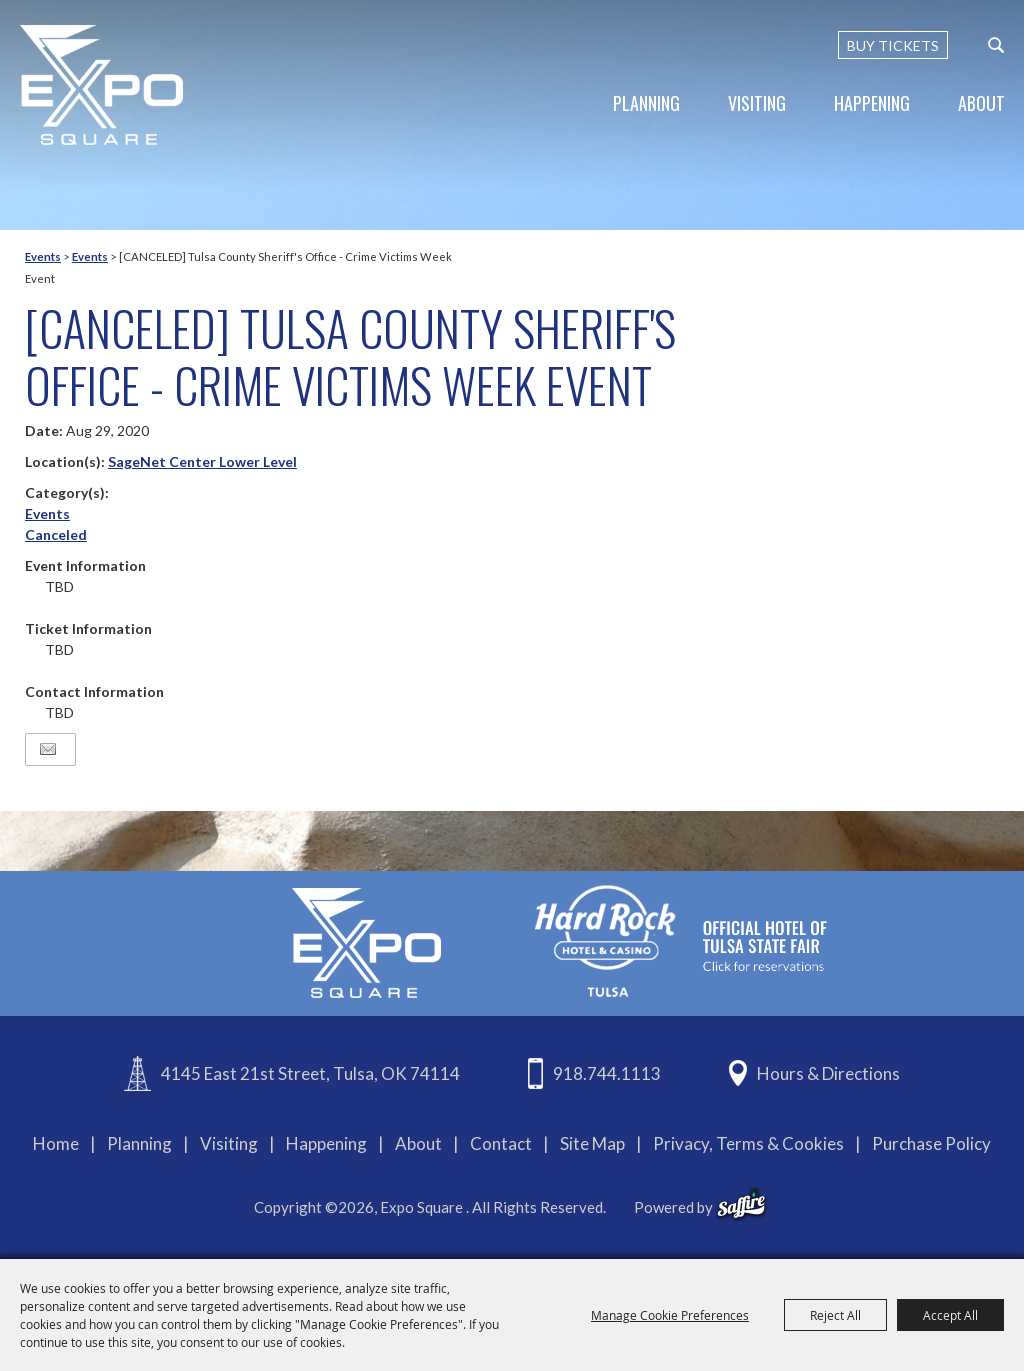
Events (43, 256)
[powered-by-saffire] (741, 1204)
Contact (501, 1143)
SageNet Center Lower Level (202, 461)
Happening (872, 103)
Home (56, 1143)
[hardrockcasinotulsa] (681, 941)
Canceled (56, 534)
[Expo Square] (102, 85)
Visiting (757, 103)
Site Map (592, 1143)
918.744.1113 (607, 1073)
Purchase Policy (931, 1143)
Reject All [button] (835, 1315)
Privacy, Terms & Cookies (748, 1143)
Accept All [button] (950, 1315)
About (981, 103)
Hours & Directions (828, 1073)
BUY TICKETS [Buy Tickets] (893, 45)
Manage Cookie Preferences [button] (670, 1315)
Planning (646, 103)
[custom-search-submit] (996, 45)
